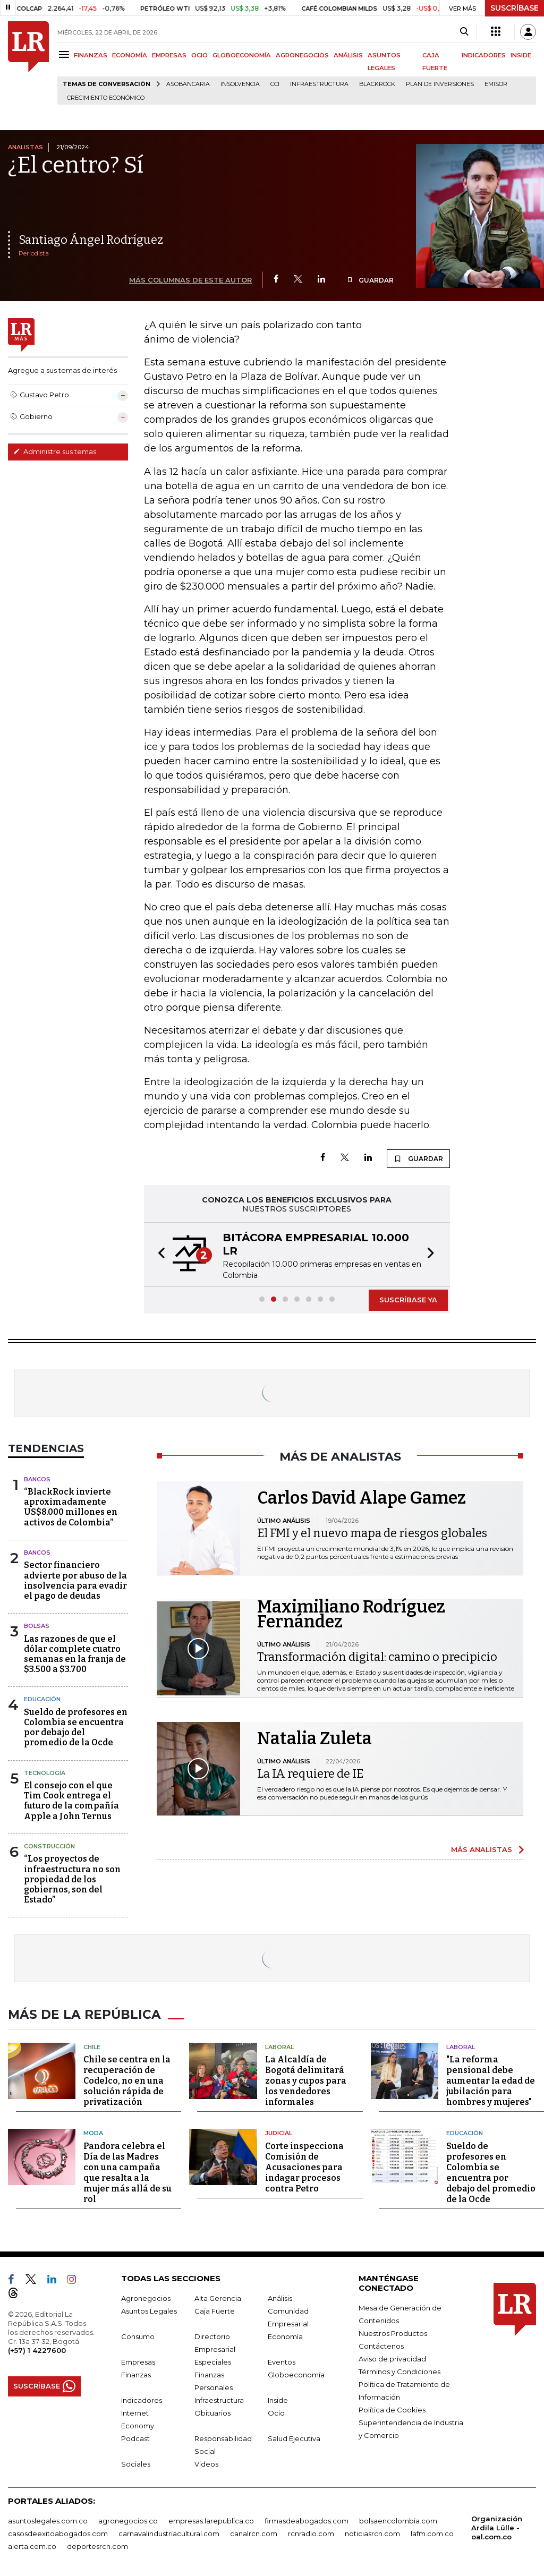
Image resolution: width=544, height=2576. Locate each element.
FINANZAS (90, 55)
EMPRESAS (169, 55)
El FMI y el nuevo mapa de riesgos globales (372, 1533)
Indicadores (141, 2398)
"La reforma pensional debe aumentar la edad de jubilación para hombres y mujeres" (490, 2079)
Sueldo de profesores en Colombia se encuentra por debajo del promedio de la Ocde (76, 1727)
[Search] (464, 32)
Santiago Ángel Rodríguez (91, 240)
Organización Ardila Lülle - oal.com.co (496, 2525)
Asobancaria (188, 84)
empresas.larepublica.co (211, 2518)
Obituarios (212, 2411)
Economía (285, 2334)
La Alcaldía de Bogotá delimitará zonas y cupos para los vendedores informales (305, 2079)
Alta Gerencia (217, 2296)
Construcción (49, 1846)
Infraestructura (319, 84)
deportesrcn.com (97, 2544)
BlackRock (377, 84)
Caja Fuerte (214, 2309)
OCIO (199, 55)
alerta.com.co (32, 2544)
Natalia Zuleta (314, 1738)
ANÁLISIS (348, 55)
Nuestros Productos (393, 2331)
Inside (278, 2398)
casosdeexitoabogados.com (58, 2531)
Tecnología (44, 1773)
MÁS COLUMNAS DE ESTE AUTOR (190, 280)
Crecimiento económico (105, 98)
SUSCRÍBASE (514, 8)
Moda (93, 2131)
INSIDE (521, 55)
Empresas (138, 2360)
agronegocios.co (128, 2518)
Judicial (278, 2131)
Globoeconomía (296, 2372)
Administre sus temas (54, 451)
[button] (158, 1254)
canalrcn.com (253, 2531)
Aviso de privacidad (392, 2356)
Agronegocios (146, 2296)
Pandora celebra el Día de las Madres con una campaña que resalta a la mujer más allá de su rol (127, 2170)
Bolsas (36, 1626)
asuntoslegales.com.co (48, 2518)
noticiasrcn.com (372, 2531)
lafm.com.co (432, 2531)
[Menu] (65, 54)
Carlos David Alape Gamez (361, 1498)
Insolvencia (240, 84)
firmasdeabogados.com (306, 2518)
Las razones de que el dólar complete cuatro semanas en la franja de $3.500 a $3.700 (75, 1654)
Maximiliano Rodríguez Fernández (351, 1614)
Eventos (281, 2360)
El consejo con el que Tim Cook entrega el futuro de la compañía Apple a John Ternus (71, 1800)
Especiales (212, 2360)
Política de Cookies (392, 2407)
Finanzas (136, 2372)
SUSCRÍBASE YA (408, 1299)
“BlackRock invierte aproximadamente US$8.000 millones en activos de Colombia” (70, 1507)
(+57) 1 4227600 (37, 2348)
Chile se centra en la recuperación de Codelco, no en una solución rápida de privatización (127, 2079)
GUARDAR (370, 280)
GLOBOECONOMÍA (241, 55)
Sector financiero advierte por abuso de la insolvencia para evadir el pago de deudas (75, 1580)
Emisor (495, 84)
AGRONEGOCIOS (302, 55)
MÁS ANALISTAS (481, 1849)
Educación (42, 1699)
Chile (91, 2045)
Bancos (37, 1479)
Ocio (276, 2411)
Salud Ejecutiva (294, 2436)
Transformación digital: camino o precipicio (377, 1657)
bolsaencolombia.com (398, 2518)
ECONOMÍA (129, 55)
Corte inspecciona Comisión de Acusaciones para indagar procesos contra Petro (304, 2165)
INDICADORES (484, 55)
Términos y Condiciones (399, 2369)
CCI (274, 84)
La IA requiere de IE (310, 1774)
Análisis (280, 2296)
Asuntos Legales (149, 2309)
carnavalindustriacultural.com (168, 2531)
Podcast (135, 2436)
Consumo (138, 2334)
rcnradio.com (311, 2531)
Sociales (135, 2462)
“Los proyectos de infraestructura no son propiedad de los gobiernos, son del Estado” (72, 1879)
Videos (206, 2462)
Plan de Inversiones (440, 84)
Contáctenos (381, 2344)
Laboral (279, 2045)
